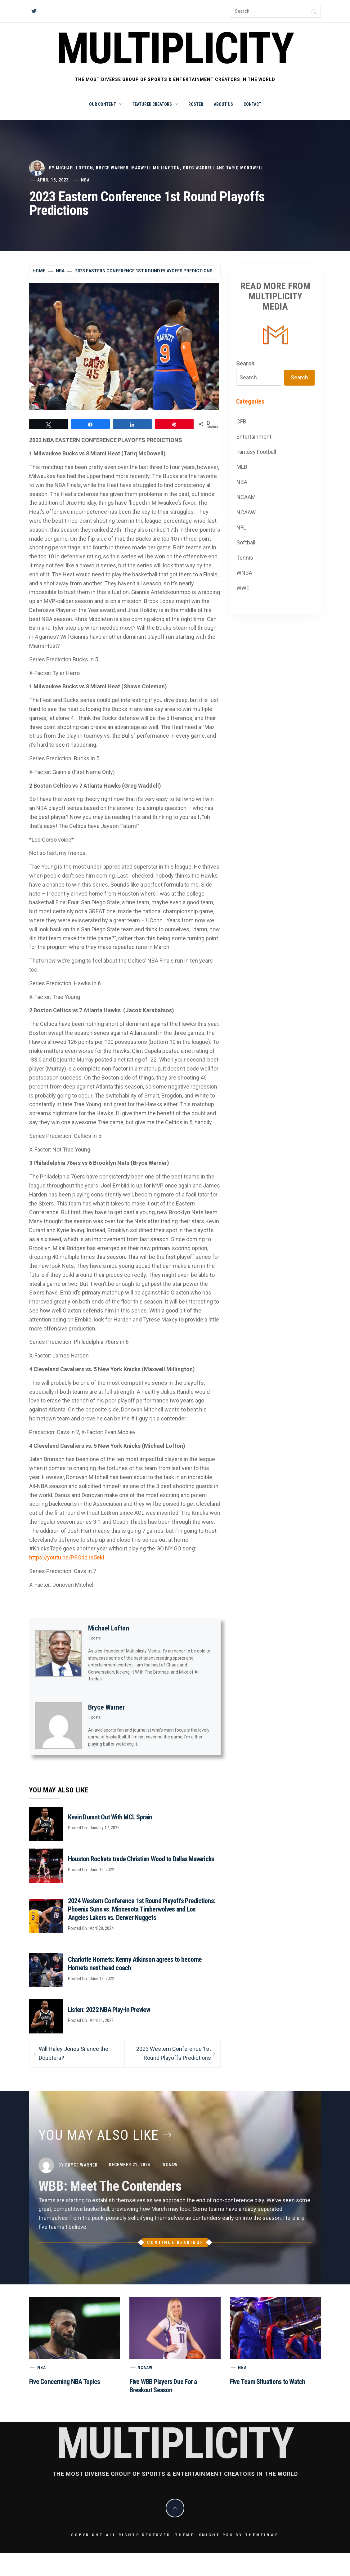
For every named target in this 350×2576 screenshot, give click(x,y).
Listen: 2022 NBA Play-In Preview (109, 2010)
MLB (241, 466)
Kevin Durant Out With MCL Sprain (110, 1817)
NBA (85, 179)
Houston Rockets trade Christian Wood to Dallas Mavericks (141, 1859)
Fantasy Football (256, 452)
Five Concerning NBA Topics (64, 2382)
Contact (252, 104)
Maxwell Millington (155, 167)
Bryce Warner (112, 167)
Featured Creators (155, 104)
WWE (242, 588)
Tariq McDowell (245, 167)
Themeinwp (262, 2535)
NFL (241, 527)
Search (245, 363)
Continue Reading (175, 2242)
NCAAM (246, 497)
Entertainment (253, 436)
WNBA (244, 573)
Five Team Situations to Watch (267, 2382)
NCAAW (246, 512)
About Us (223, 104)
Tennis (244, 557)
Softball (245, 542)
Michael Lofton (74, 167)
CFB (241, 421)
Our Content (105, 104)
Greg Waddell (199, 167)
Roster (195, 104)
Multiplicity (175, 49)
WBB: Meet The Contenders (110, 2186)
